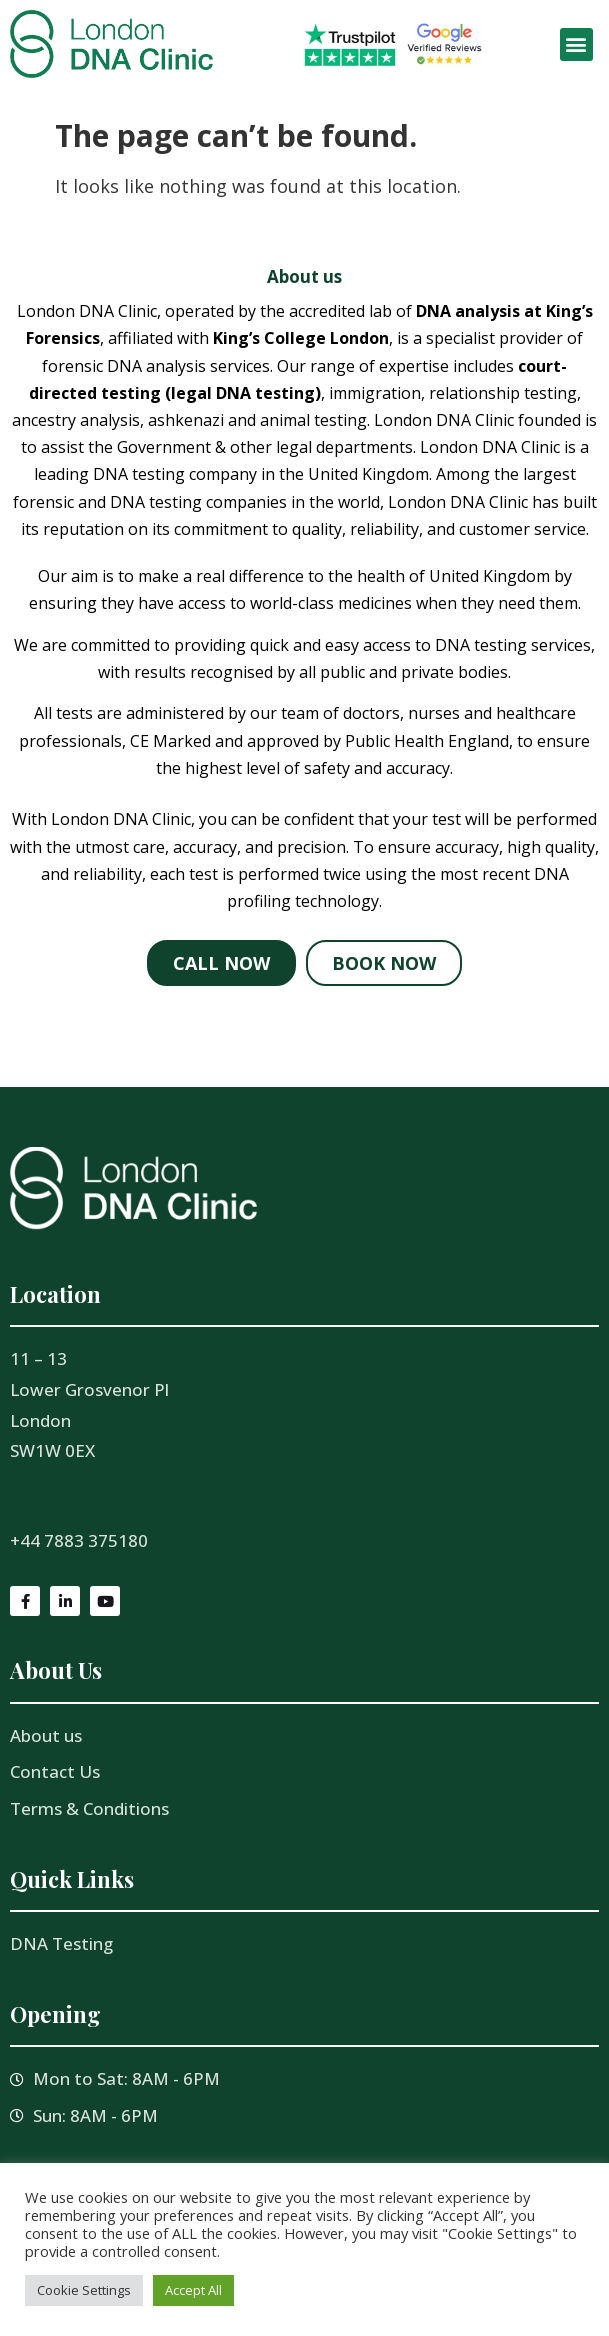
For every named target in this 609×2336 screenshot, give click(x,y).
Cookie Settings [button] (84, 2290)
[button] (576, 44)
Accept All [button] (193, 2290)
